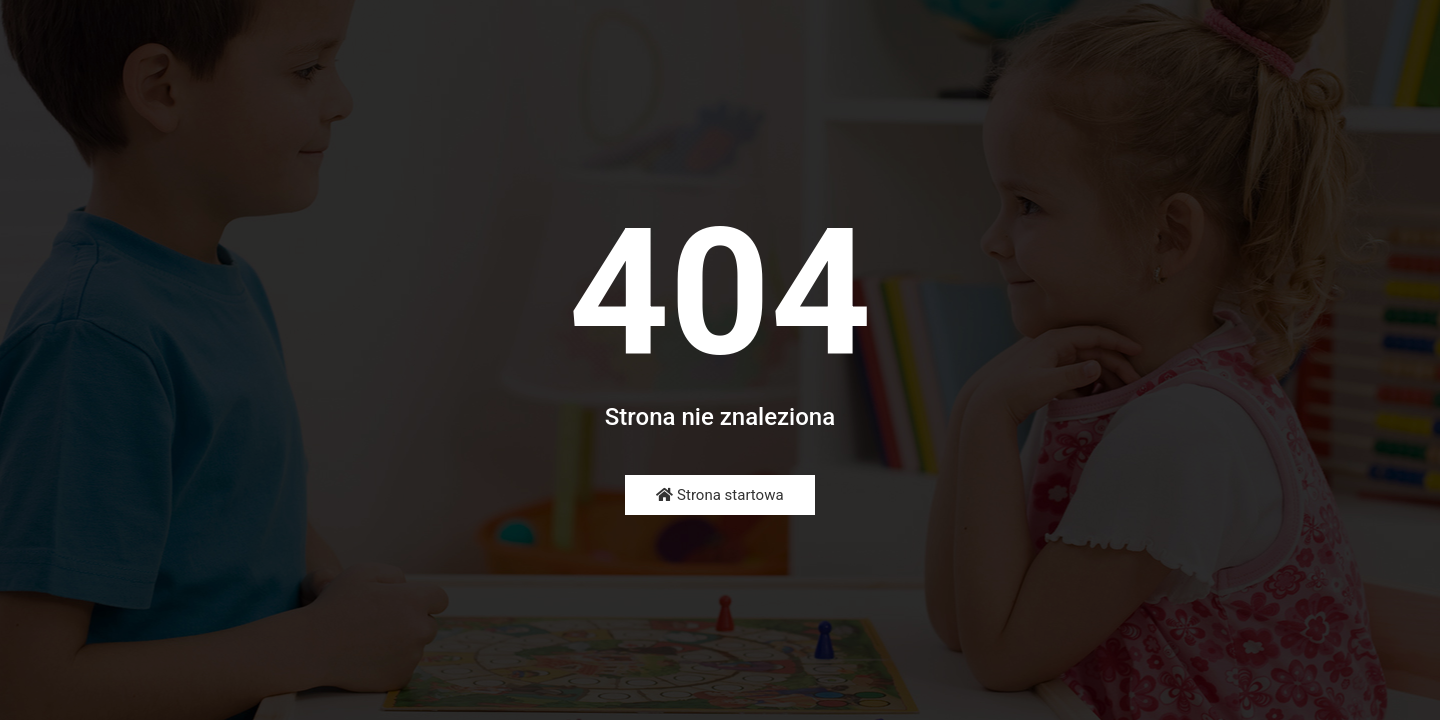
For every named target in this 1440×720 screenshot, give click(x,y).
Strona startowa (719, 495)
